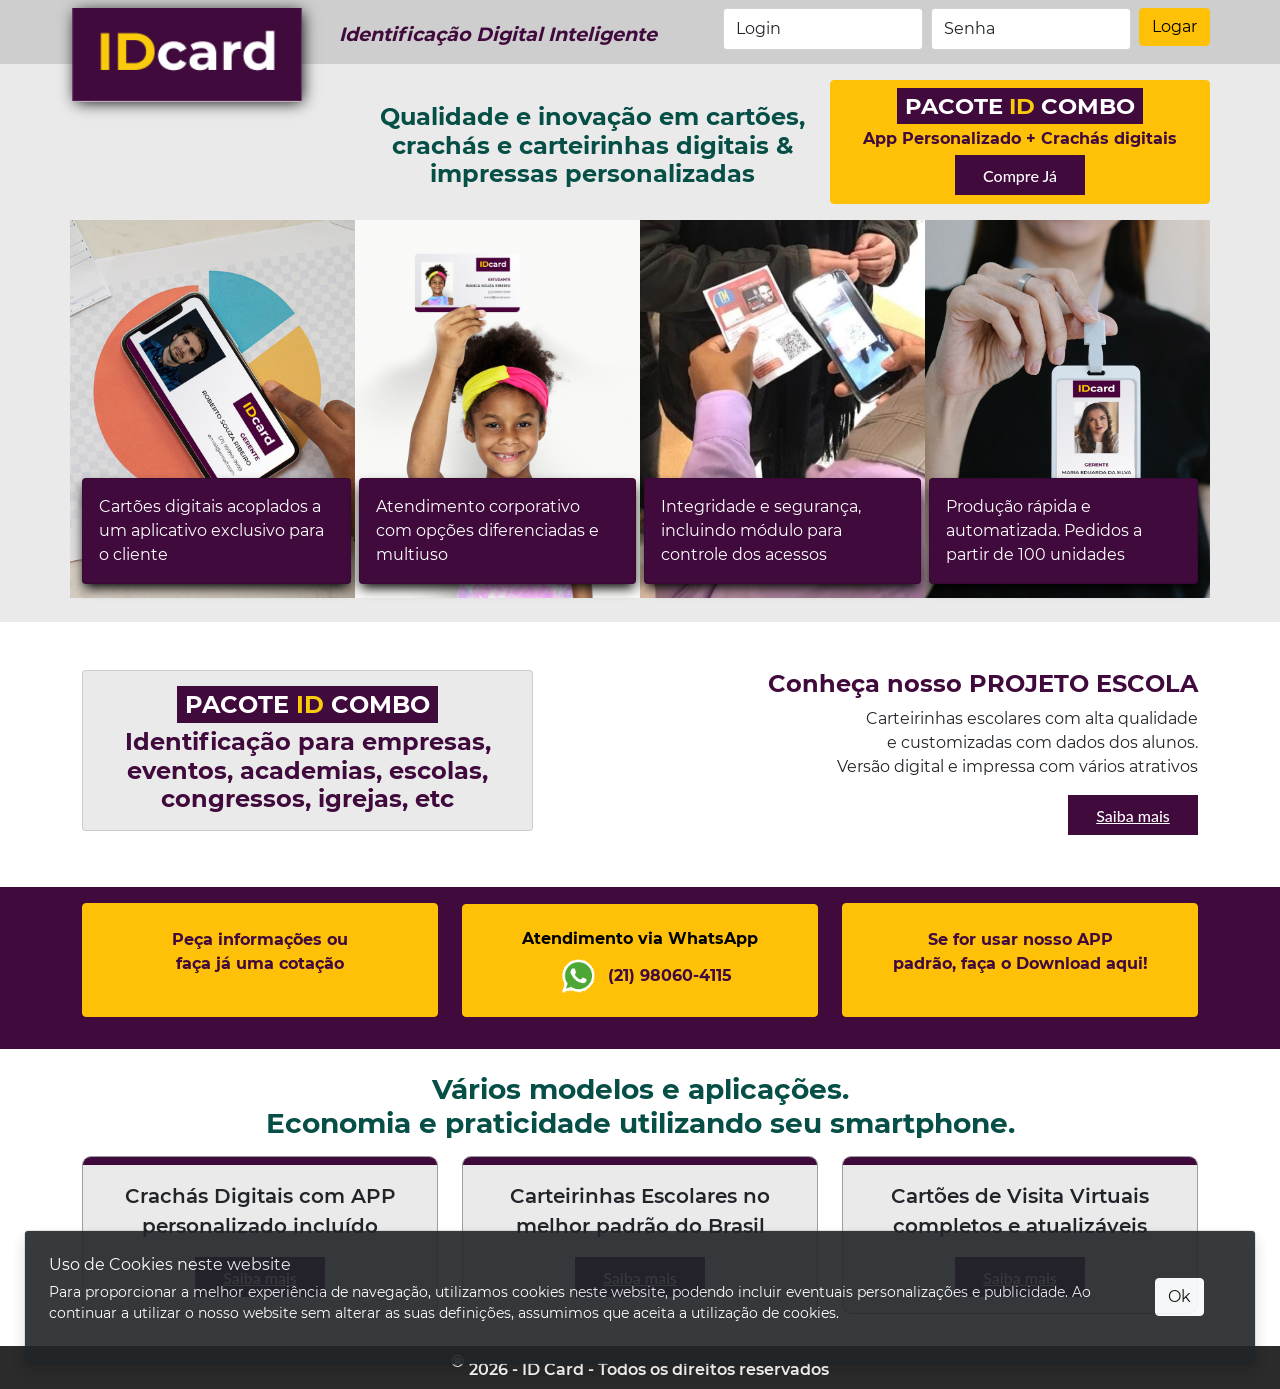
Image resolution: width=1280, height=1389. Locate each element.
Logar (1174, 26)
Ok (1179, 1296)
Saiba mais (1133, 815)
